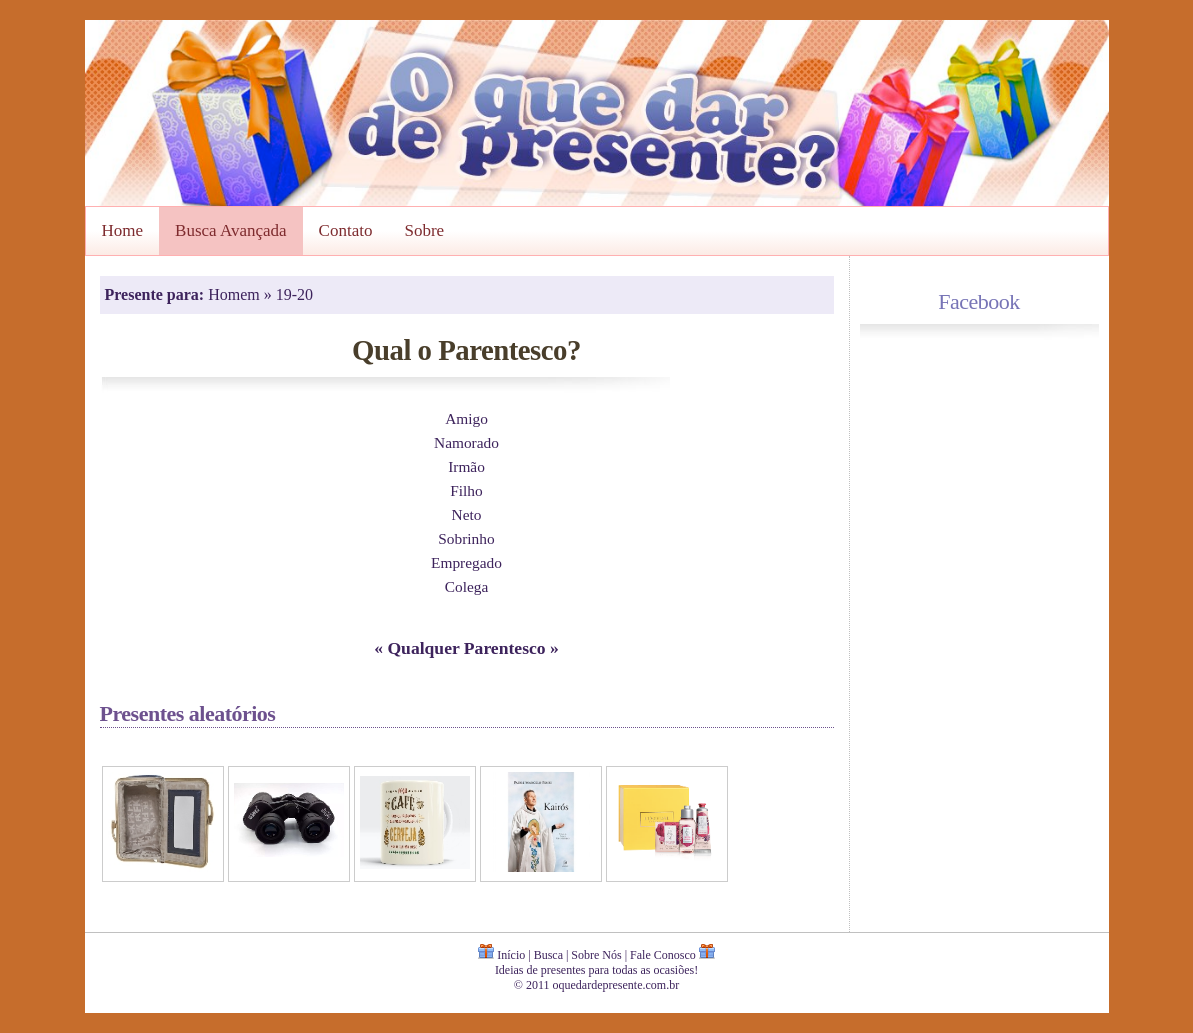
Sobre (424, 230)
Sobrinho (466, 538)
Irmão (466, 466)
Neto (467, 514)
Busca (548, 955)
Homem (236, 294)
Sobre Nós (596, 955)
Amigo (466, 418)
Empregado (466, 562)
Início (511, 955)
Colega (467, 586)
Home (123, 230)
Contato (346, 230)
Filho (466, 490)
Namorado (466, 442)
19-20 (294, 294)
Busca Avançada (231, 230)
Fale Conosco (663, 955)
